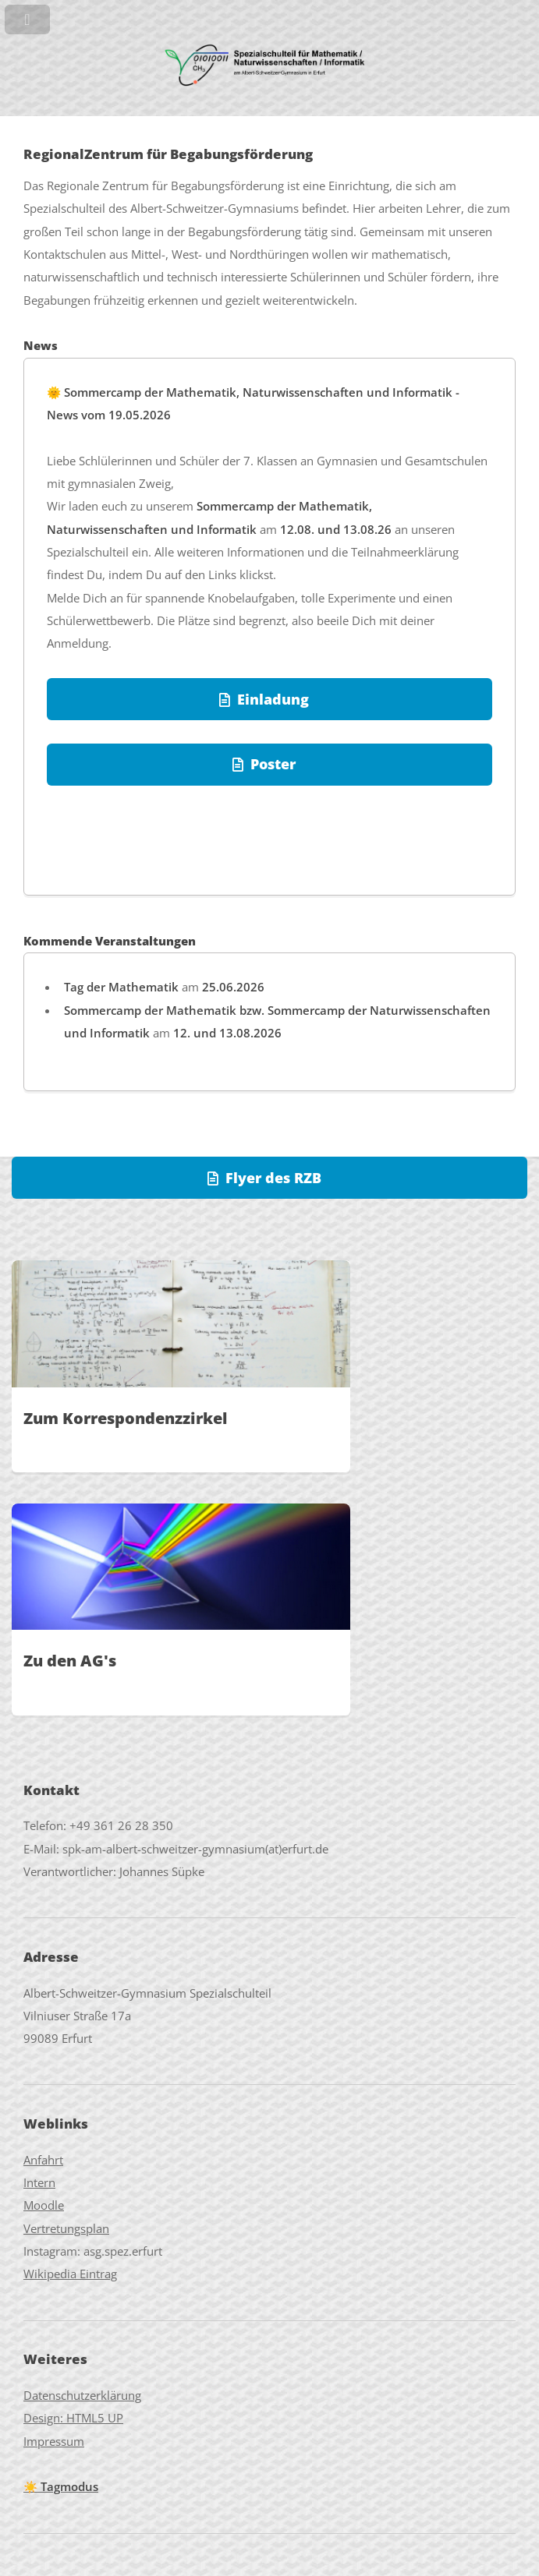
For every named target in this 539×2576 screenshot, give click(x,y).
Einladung (273, 698)
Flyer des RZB (273, 1177)
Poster (273, 763)
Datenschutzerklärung (82, 2395)
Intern (39, 2182)
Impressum (53, 2441)
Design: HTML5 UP (73, 2418)
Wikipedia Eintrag (70, 2273)
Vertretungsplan (66, 2228)
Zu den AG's (69, 1660)
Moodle (43, 2205)
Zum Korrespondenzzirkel (125, 1418)
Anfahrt (43, 2160)
